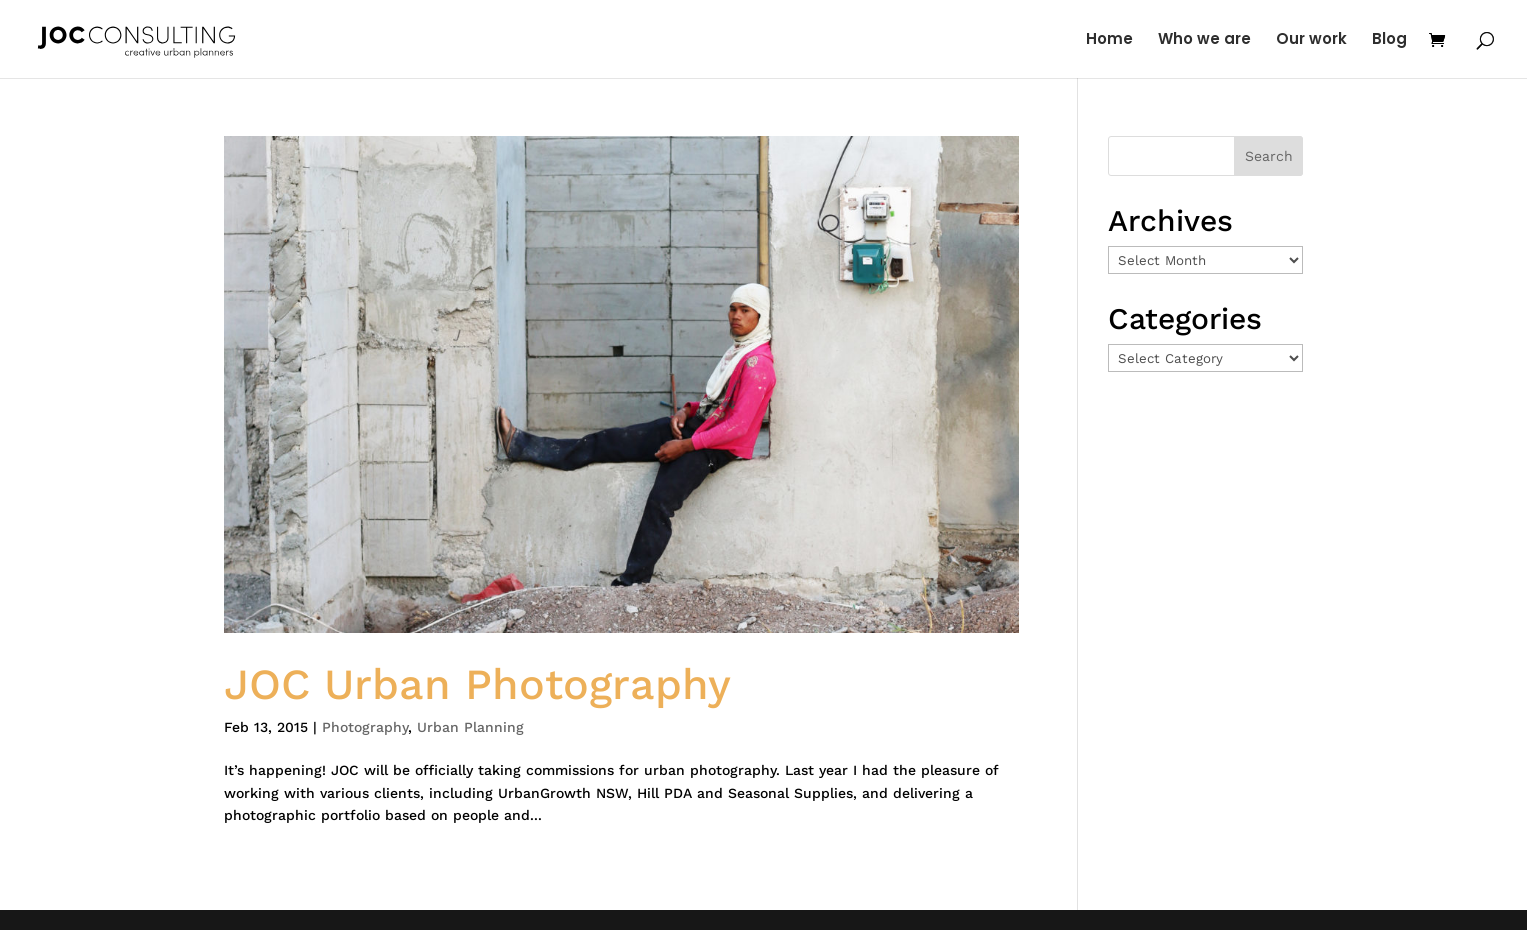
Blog (1389, 40)
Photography (365, 727)
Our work (1311, 40)
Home (1109, 40)
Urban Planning (470, 727)
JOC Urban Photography (477, 684)
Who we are (1204, 40)
